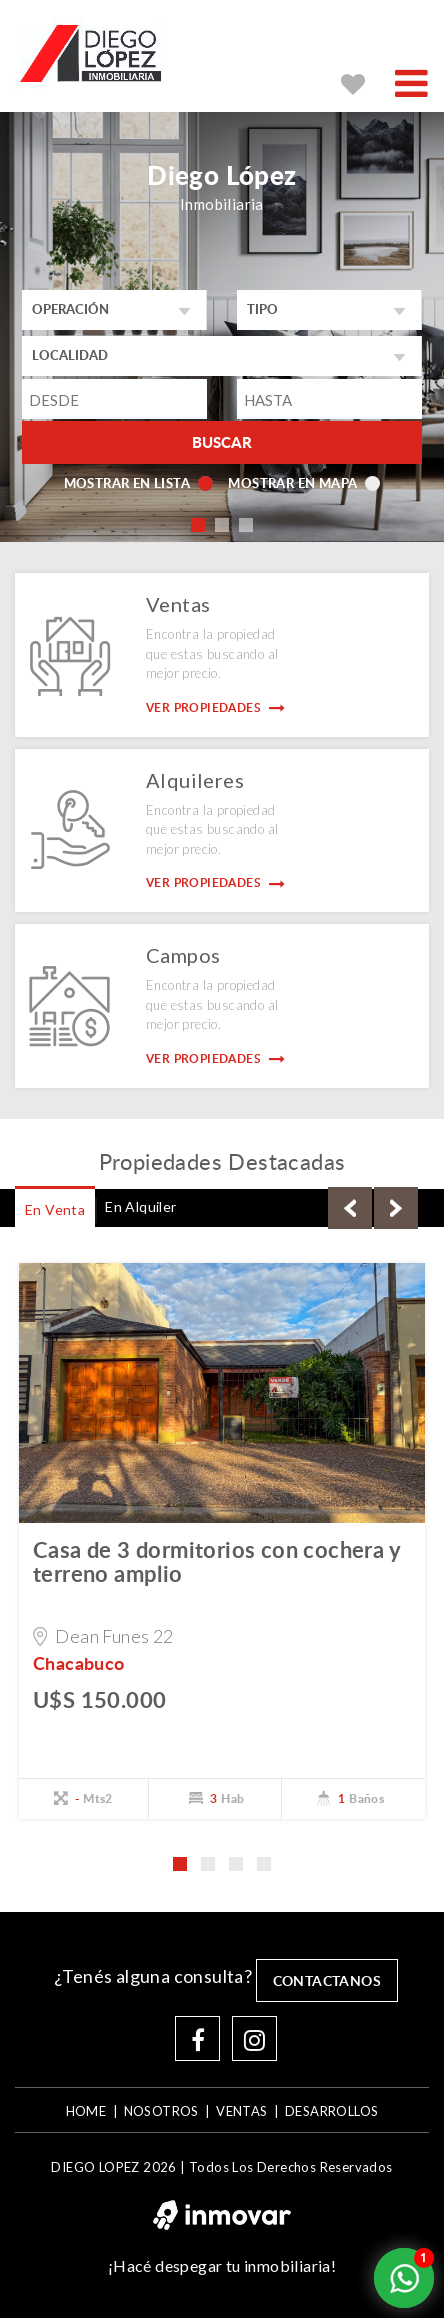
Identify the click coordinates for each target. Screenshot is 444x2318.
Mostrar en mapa (304, 483)
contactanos (327, 1980)
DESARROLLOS (331, 2111)
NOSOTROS (161, 2111)
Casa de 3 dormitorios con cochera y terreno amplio (216, 1561)
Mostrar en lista (138, 483)
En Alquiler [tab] (140, 1206)
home (86, 2111)
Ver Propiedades (216, 708)
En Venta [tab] (55, 1209)
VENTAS (241, 2111)
